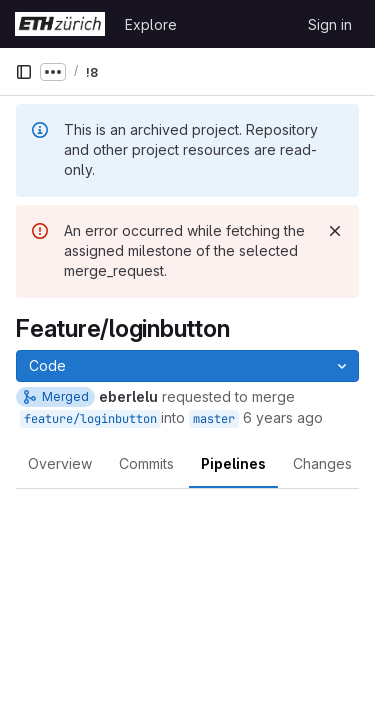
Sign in (330, 24)
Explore (151, 24)
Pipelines (233, 463)
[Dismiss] (335, 231)
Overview (60, 463)
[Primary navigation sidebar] (24, 72)
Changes (322, 463)
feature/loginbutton (90, 419)
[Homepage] (60, 24)
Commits (146, 463)
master (214, 419)
